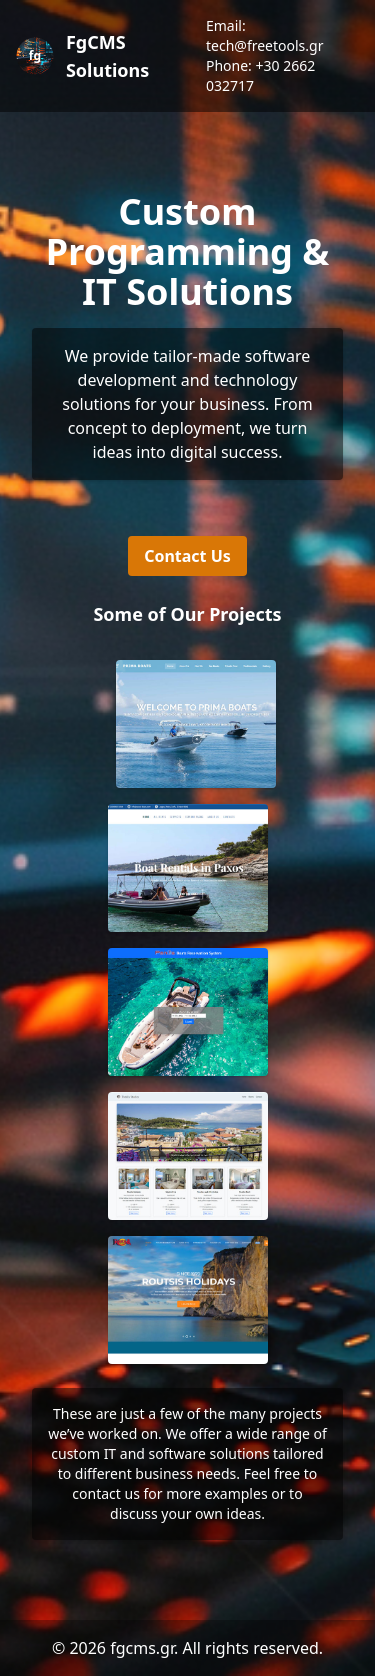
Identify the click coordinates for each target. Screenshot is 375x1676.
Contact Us (187, 556)
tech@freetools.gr (264, 45)
